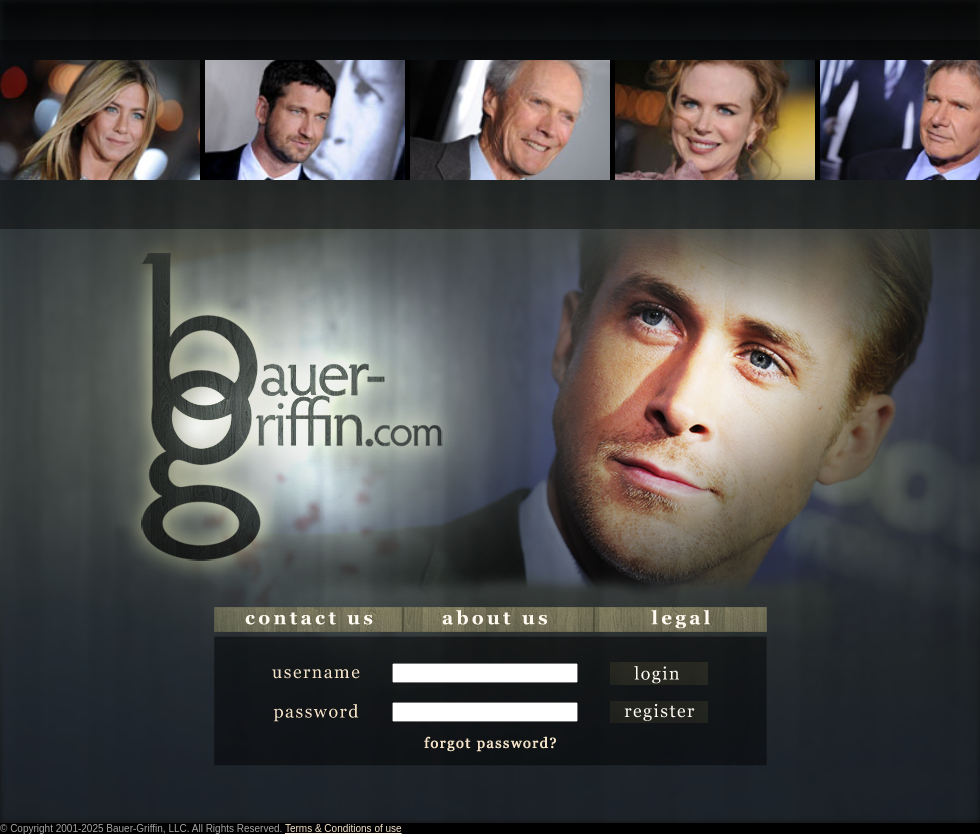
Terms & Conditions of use (343, 828)
